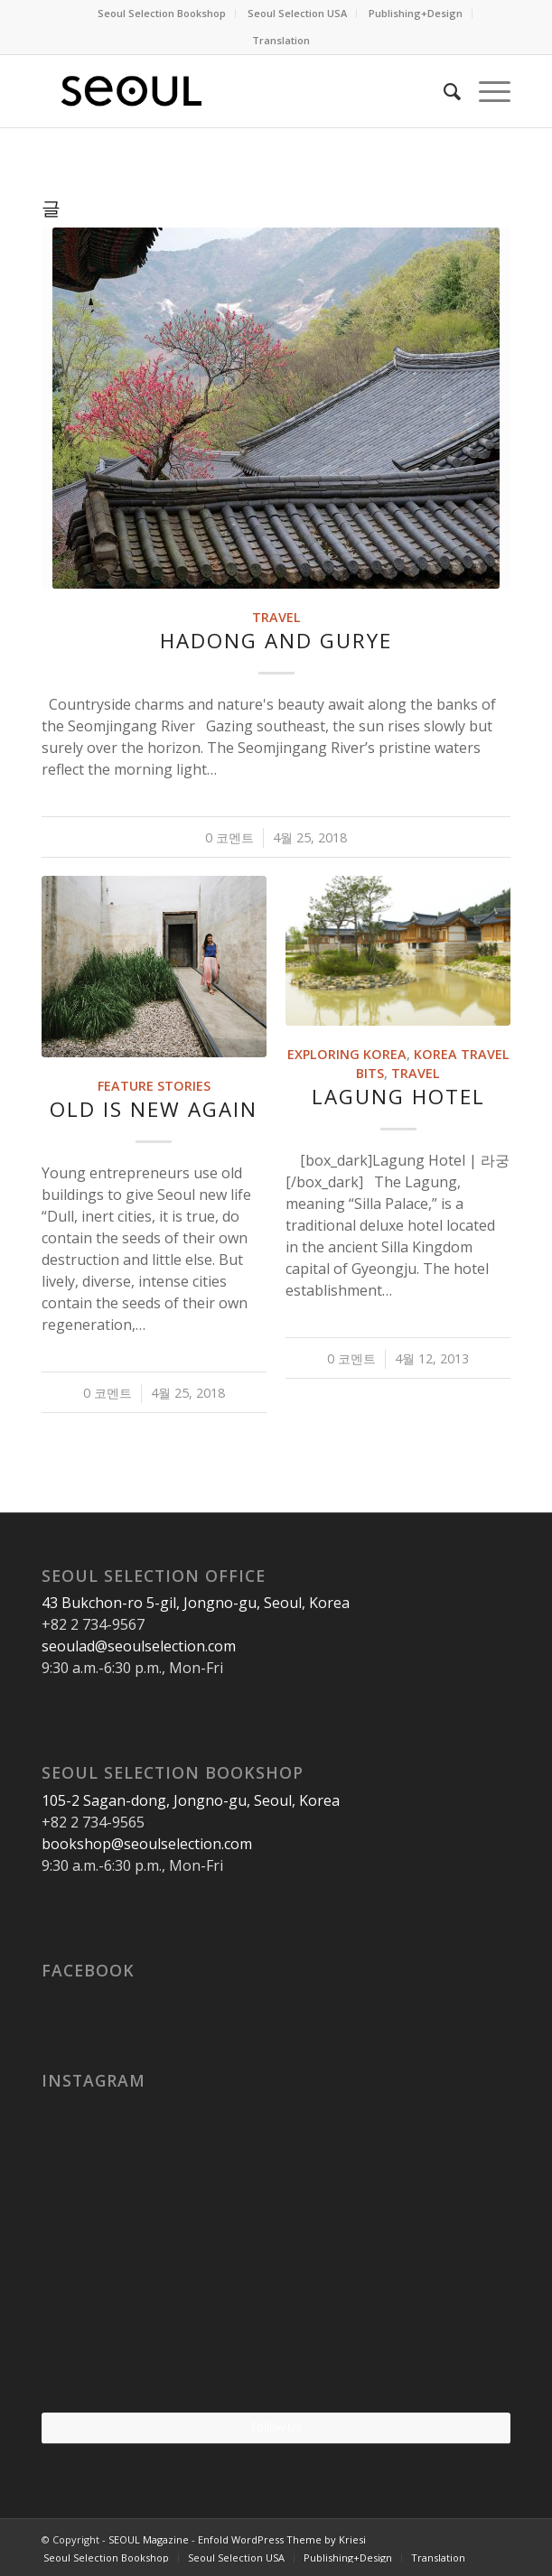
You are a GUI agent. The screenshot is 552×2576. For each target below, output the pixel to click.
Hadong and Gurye (276, 641)
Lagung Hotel (398, 1097)
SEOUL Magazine (148, 2539)
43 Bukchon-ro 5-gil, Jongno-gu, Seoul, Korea (196, 1603)
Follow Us (276, 2427)
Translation (281, 40)
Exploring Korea (347, 1054)
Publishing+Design (416, 13)
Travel (276, 617)
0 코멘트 (229, 837)
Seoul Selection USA (297, 13)
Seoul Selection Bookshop (162, 13)
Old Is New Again (153, 1109)
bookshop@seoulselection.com (147, 1844)
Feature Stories (154, 1085)
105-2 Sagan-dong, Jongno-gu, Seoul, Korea (191, 1800)
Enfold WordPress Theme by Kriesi (282, 2539)
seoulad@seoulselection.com (139, 1646)
